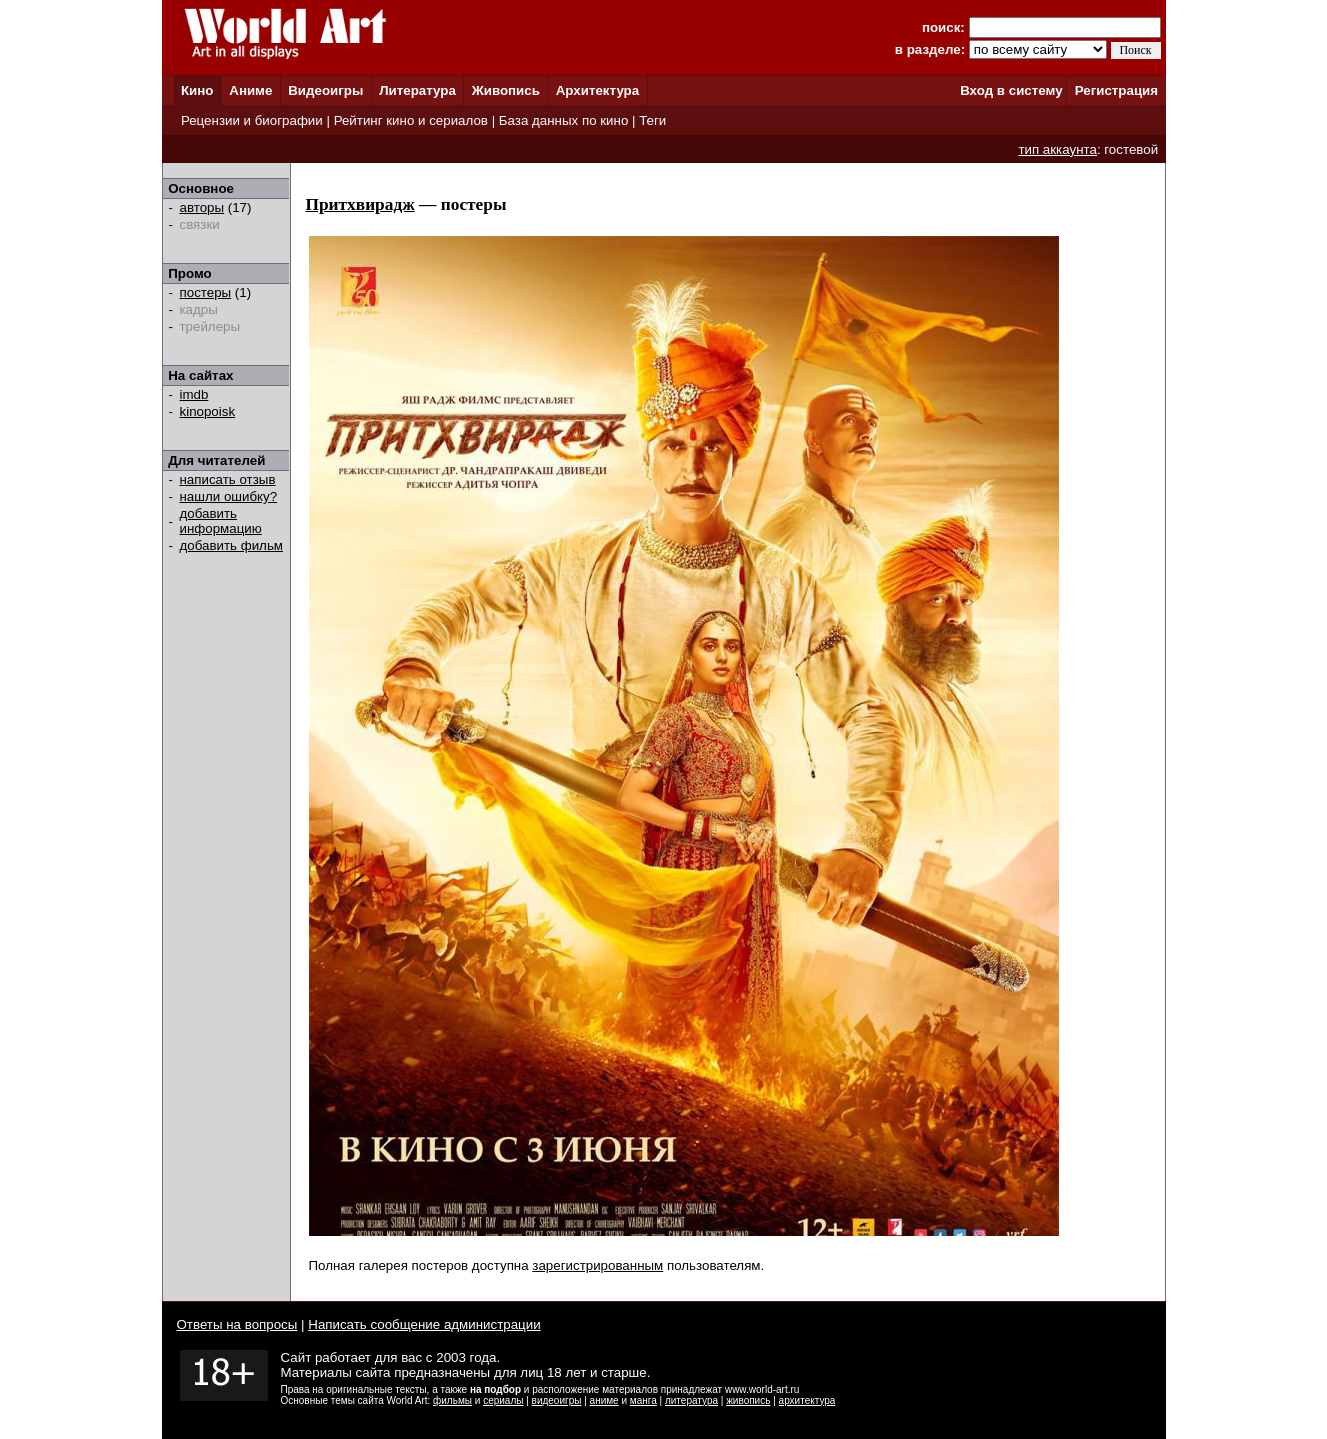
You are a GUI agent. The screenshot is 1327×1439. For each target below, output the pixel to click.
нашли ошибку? (229, 496)
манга (643, 1400)
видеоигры (557, 1400)
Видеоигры (325, 90)
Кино (197, 90)
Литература (417, 90)
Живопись (506, 90)
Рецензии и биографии (252, 120)
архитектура (807, 1400)
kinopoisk (208, 411)
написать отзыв (228, 479)
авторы (202, 207)
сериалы (503, 1400)
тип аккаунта (1057, 149)
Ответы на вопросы (237, 1324)
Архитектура (597, 90)
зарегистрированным (597, 1265)
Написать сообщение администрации (424, 1324)
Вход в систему (1011, 90)
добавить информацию (221, 521)
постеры (206, 292)
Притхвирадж (360, 204)
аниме (604, 1400)
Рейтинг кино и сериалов (411, 120)
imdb (194, 394)
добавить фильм (232, 545)
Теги (652, 120)
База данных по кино (563, 120)
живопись (748, 1400)
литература (691, 1400)
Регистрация (1116, 90)
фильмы (452, 1400)
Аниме (250, 90)
